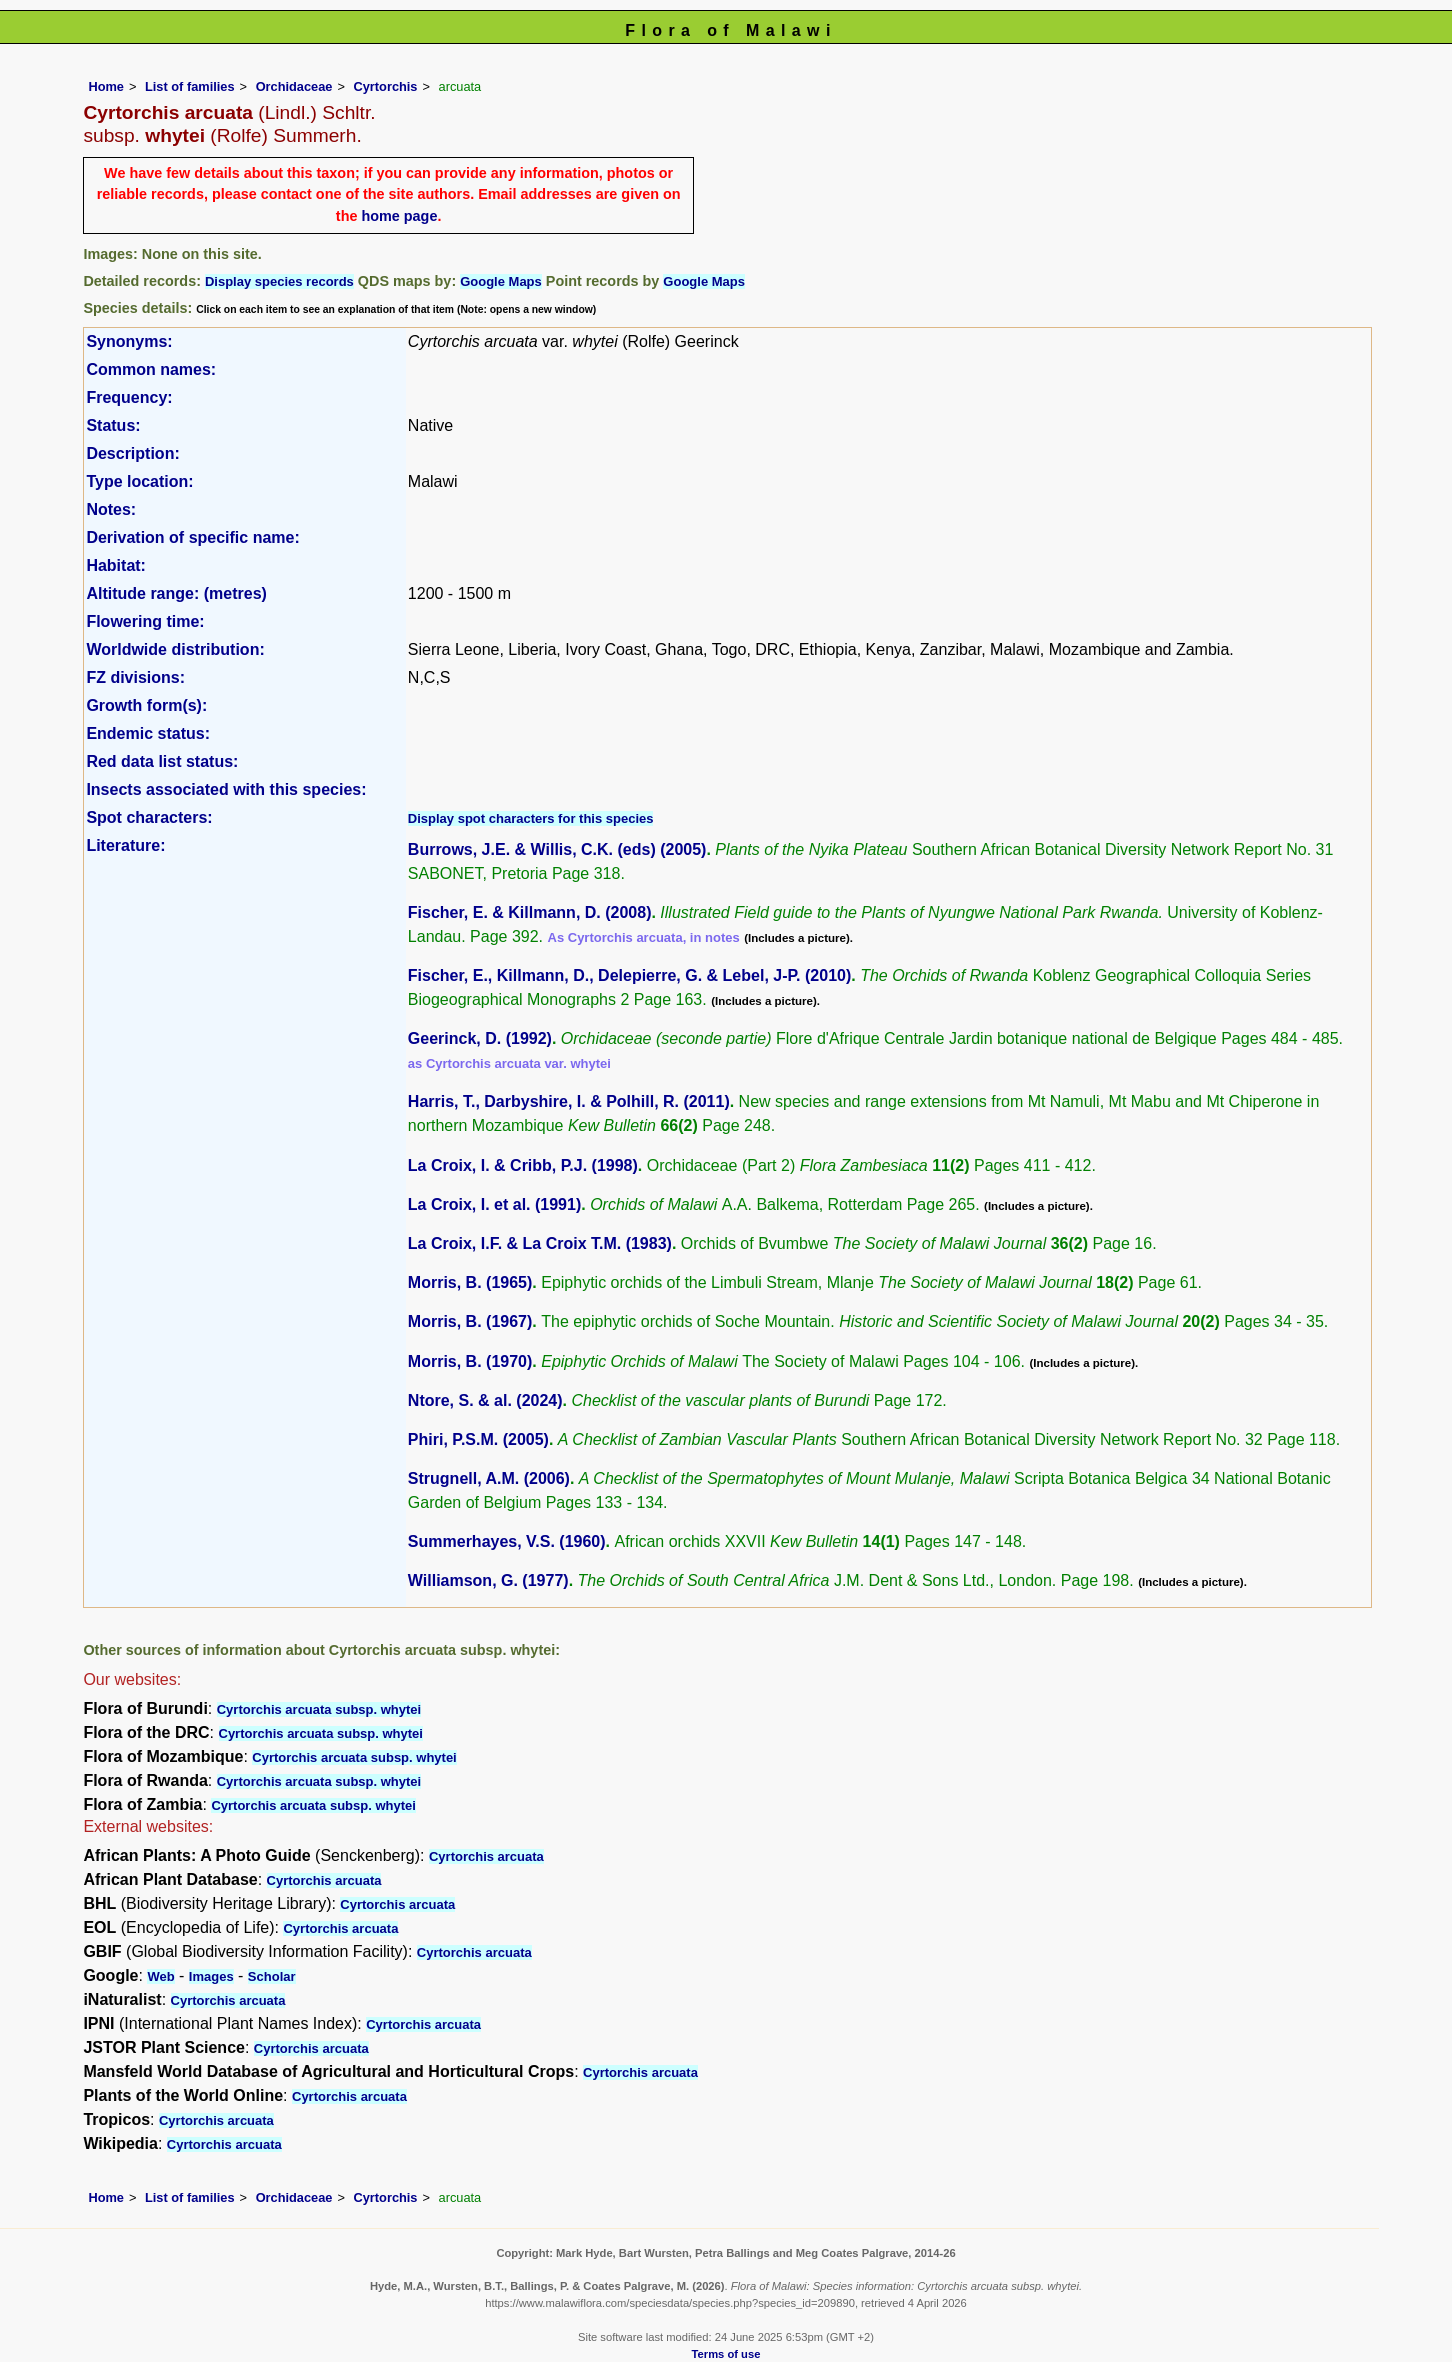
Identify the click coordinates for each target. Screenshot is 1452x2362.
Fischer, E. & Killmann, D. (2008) (530, 912)
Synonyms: (129, 341)
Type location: (139, 481)
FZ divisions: (135, 677)
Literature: (125, 845)
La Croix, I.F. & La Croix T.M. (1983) (540, 1243)
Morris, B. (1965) (470, 1282)
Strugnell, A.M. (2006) (489, 1478)
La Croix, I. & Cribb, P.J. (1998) (523, 1165)
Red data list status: (162, 761)
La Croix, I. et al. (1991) (494, 1204)
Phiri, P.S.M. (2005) (478, 1439)
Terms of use (726, 2354)
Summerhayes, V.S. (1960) (507, 1541)
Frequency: (129, 397)
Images (211, 1976)
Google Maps (501, 281)
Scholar (272, 1976)
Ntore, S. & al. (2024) (485, 1400)
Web (160, 1976)
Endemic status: (148, 733)
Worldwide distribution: (175, 649)
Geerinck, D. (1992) (480, 1038)
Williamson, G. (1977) (488, 1580)
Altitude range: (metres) (176, 593)
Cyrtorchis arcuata (486, 1856)
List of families (190, 86)
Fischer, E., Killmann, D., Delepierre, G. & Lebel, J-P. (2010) (629, 975)
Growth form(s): (146, 705)
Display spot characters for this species (531, 818)
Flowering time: (145, 621)
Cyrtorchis (385, 86)
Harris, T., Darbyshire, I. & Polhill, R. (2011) (569, 1101)
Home (106, 86)
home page (399, 216)
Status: (113, 425)
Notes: (111, 509)
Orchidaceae (294, 86)
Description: (132, 453)
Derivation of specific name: (192, 537)
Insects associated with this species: (226, 789)
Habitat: (116, 565)
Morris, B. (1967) (470, 1321)
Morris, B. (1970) (470, 1361)
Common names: (151, 369)
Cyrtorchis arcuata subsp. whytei (319, 1709)
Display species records (279, 281)
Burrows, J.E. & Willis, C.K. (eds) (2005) (557, 849)
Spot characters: (149, 817)
